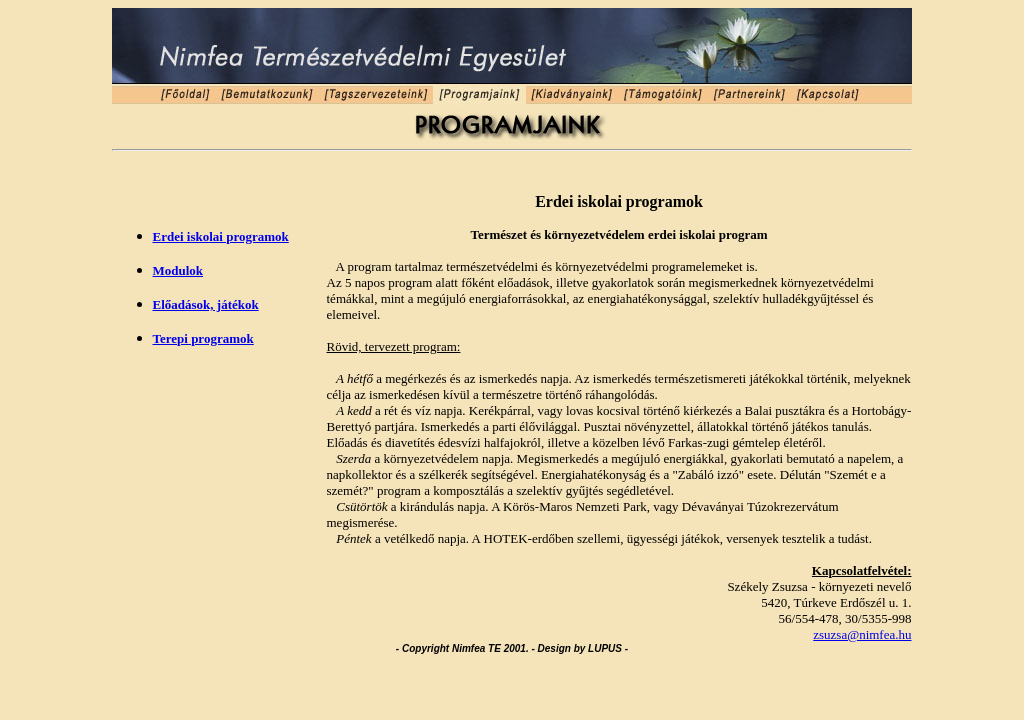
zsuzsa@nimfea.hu (862, 634)
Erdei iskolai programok (221, 236)
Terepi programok (203, 338)
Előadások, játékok (206, 304)
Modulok (178, 270)
